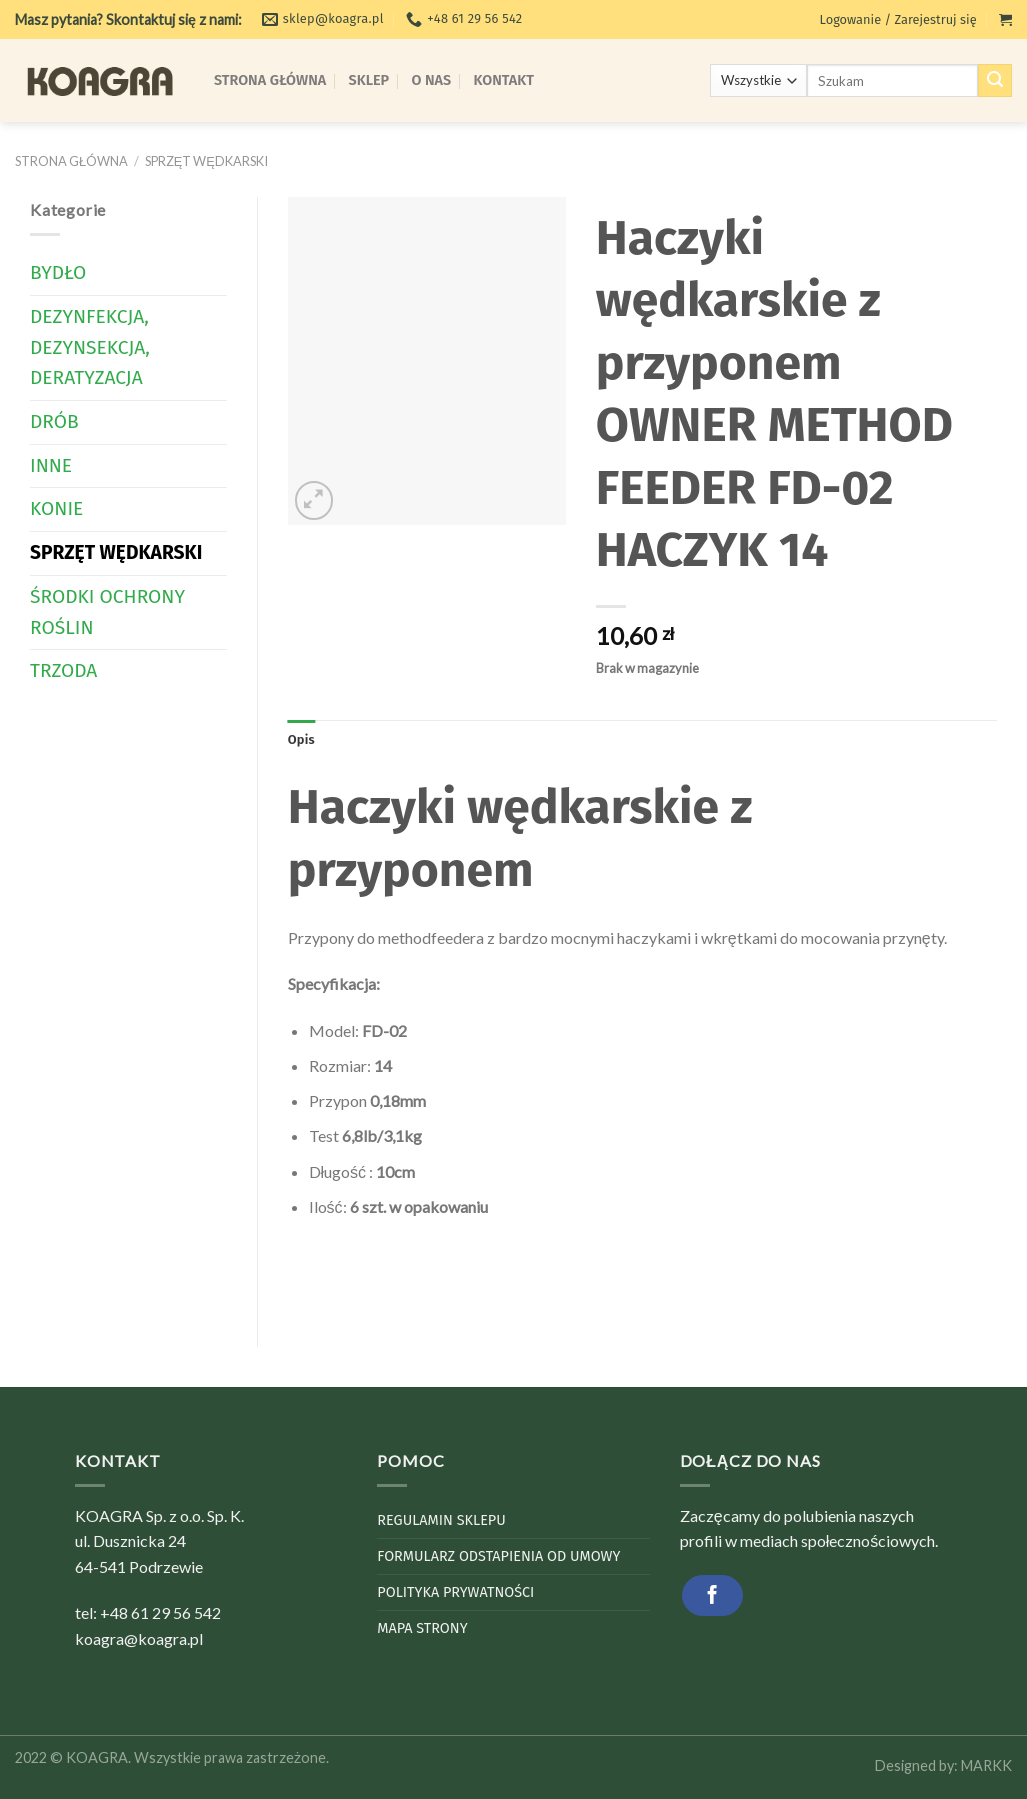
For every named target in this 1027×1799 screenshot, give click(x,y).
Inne (51, 465)
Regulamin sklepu (441, 1520)
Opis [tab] (301, 739)
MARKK (986, 1765)
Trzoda (63, 670)
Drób (54, 421)
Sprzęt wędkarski (206, 161)
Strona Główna (270, 80)
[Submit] (995, 81)
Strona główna (71, 161)
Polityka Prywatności (455, 1592)
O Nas (432, 80)
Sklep (369, 80)
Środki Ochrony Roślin (107, 612)
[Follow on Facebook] (712, 1595)
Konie (56, 508)
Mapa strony (422, 1628)
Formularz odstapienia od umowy (498, 1556)
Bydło (58, 272)
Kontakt (504, 80)
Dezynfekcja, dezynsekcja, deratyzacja (90, 347)
